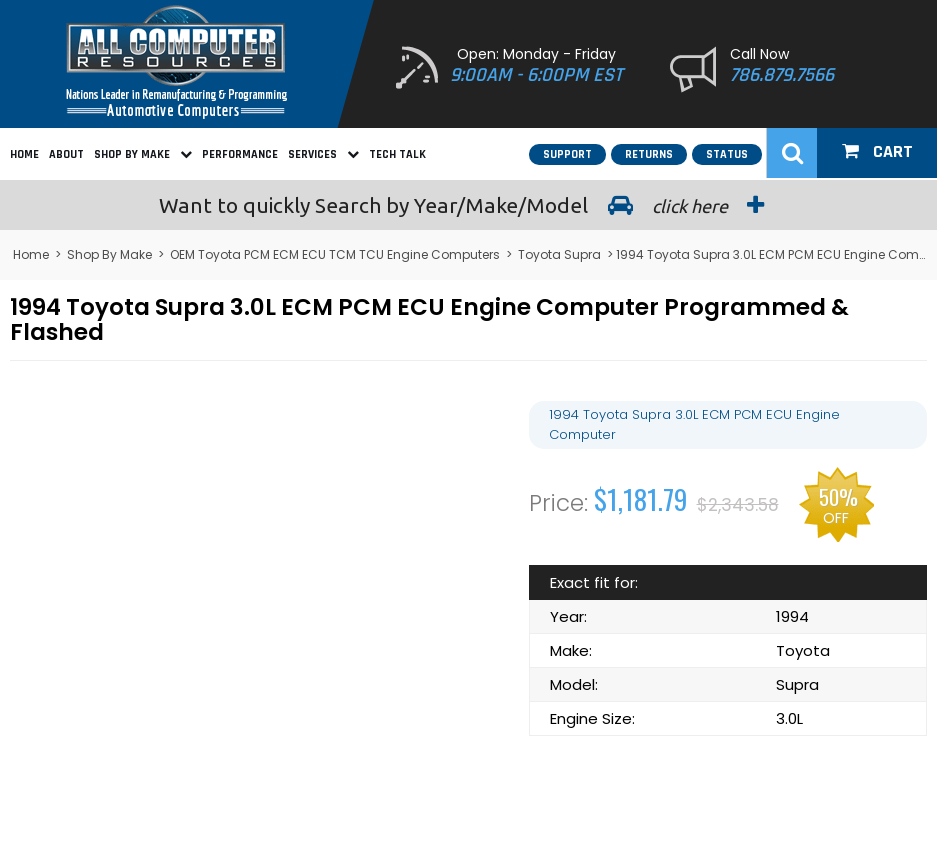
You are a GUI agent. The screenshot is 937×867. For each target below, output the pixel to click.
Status (727, 154)
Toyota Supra (559, 254)
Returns (649, 154)
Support (567, 154)
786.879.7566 (782, 75)
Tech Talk (397, 154)
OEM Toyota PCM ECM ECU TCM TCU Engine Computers (335, 254)
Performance (240, 154)
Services (323, 154)
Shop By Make (143, 154)
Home (24, 154)
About (66, 154)
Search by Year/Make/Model (469, 205)
